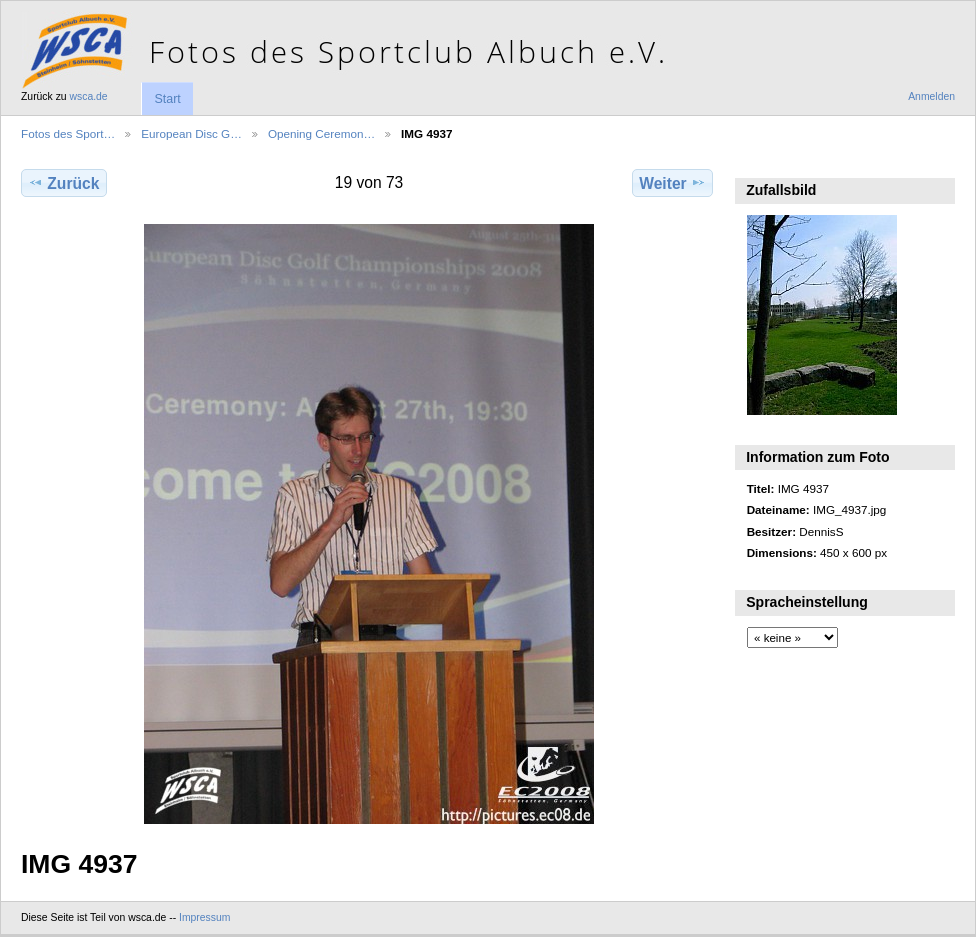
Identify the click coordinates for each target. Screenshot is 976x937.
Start (167, 99)
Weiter (672, 183)
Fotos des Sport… (68, 133)
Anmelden (931, 96)
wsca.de (89, 96)
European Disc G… (191, 133)
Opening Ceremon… (321, 133)
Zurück (63, 183)
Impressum (204, 917)
